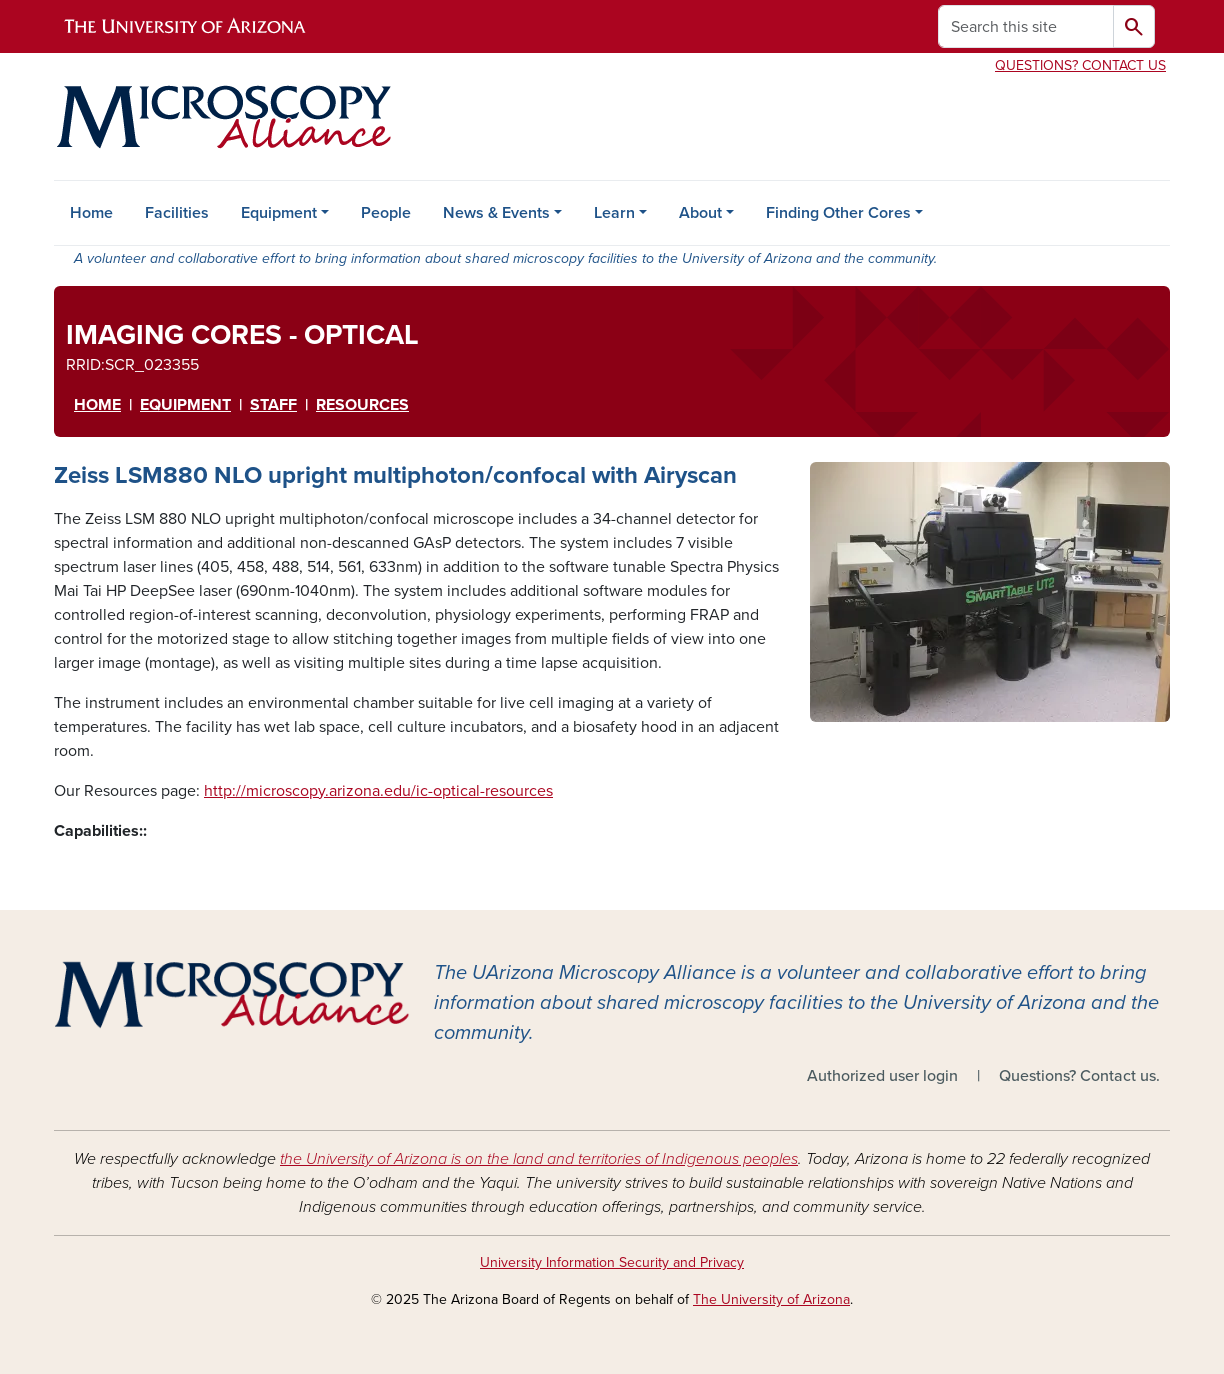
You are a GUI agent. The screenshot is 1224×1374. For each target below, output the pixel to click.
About (700, 213)
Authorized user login (882, 1076)
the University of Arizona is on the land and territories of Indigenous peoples (539, 1159)
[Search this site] (1026, 26)
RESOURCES (362, 405)
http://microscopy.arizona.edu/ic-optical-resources (378, 791)
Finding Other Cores (838, 213)
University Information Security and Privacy (612, 1262)
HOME (97, 405)
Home (91, 213)
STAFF (273, 405)
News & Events (496, 213)
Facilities (177, 213)
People (386, 213)
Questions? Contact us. (1079, 1076)
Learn (614, 213)
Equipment (279, 213)
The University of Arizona (771, 1299)
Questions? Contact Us (1080, 65)
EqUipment (185, 405)
